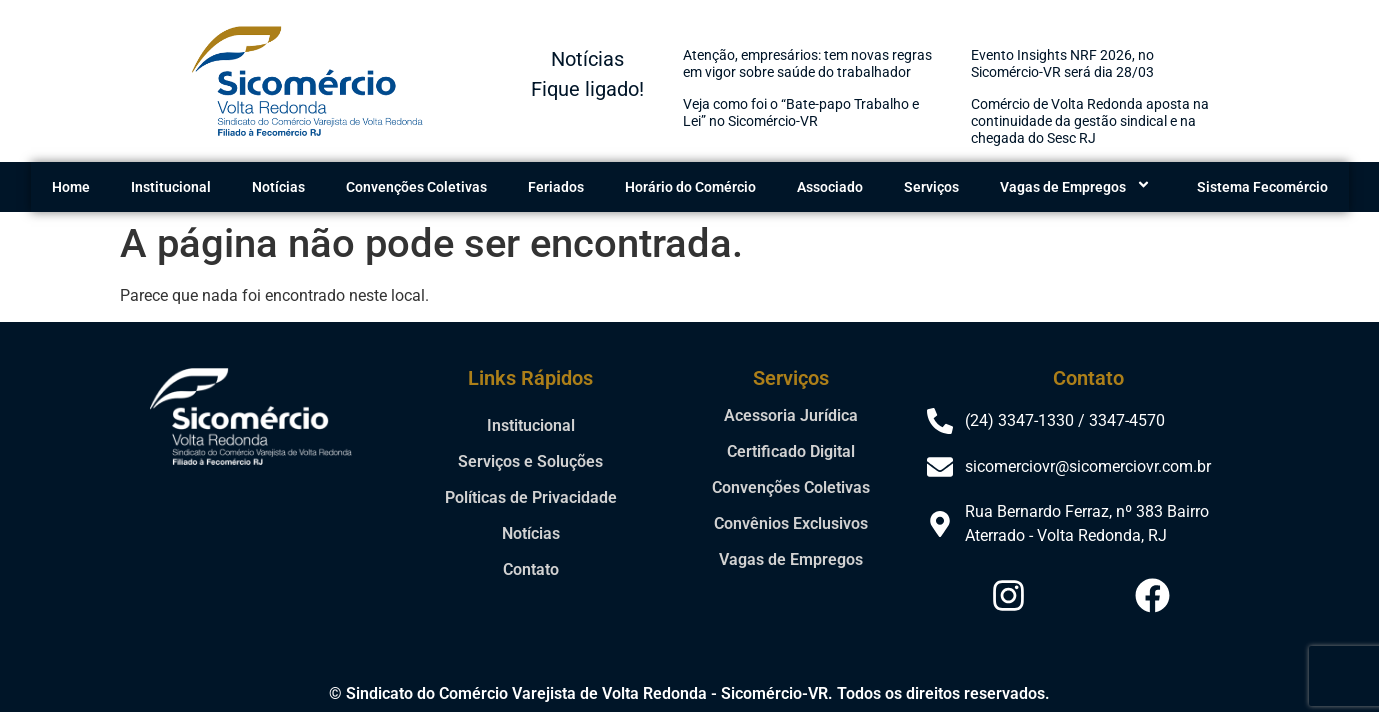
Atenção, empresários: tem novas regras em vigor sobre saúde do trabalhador (807, 63)
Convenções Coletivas (416, 187)
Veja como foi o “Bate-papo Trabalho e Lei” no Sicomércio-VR (801, 112)
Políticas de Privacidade (531, 497)
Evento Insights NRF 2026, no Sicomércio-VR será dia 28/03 (1062, 63)
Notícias (278, 187)
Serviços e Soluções (530, 461)
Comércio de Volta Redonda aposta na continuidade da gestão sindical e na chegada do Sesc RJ (1090, 121)
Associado (830, 187)
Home (71, 187)
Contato (531, 569)
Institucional (171, 187)
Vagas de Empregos (1078, 187)
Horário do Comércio (690, 187)
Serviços (931, 187)
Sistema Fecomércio (1262, 187)
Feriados (556, 187)
